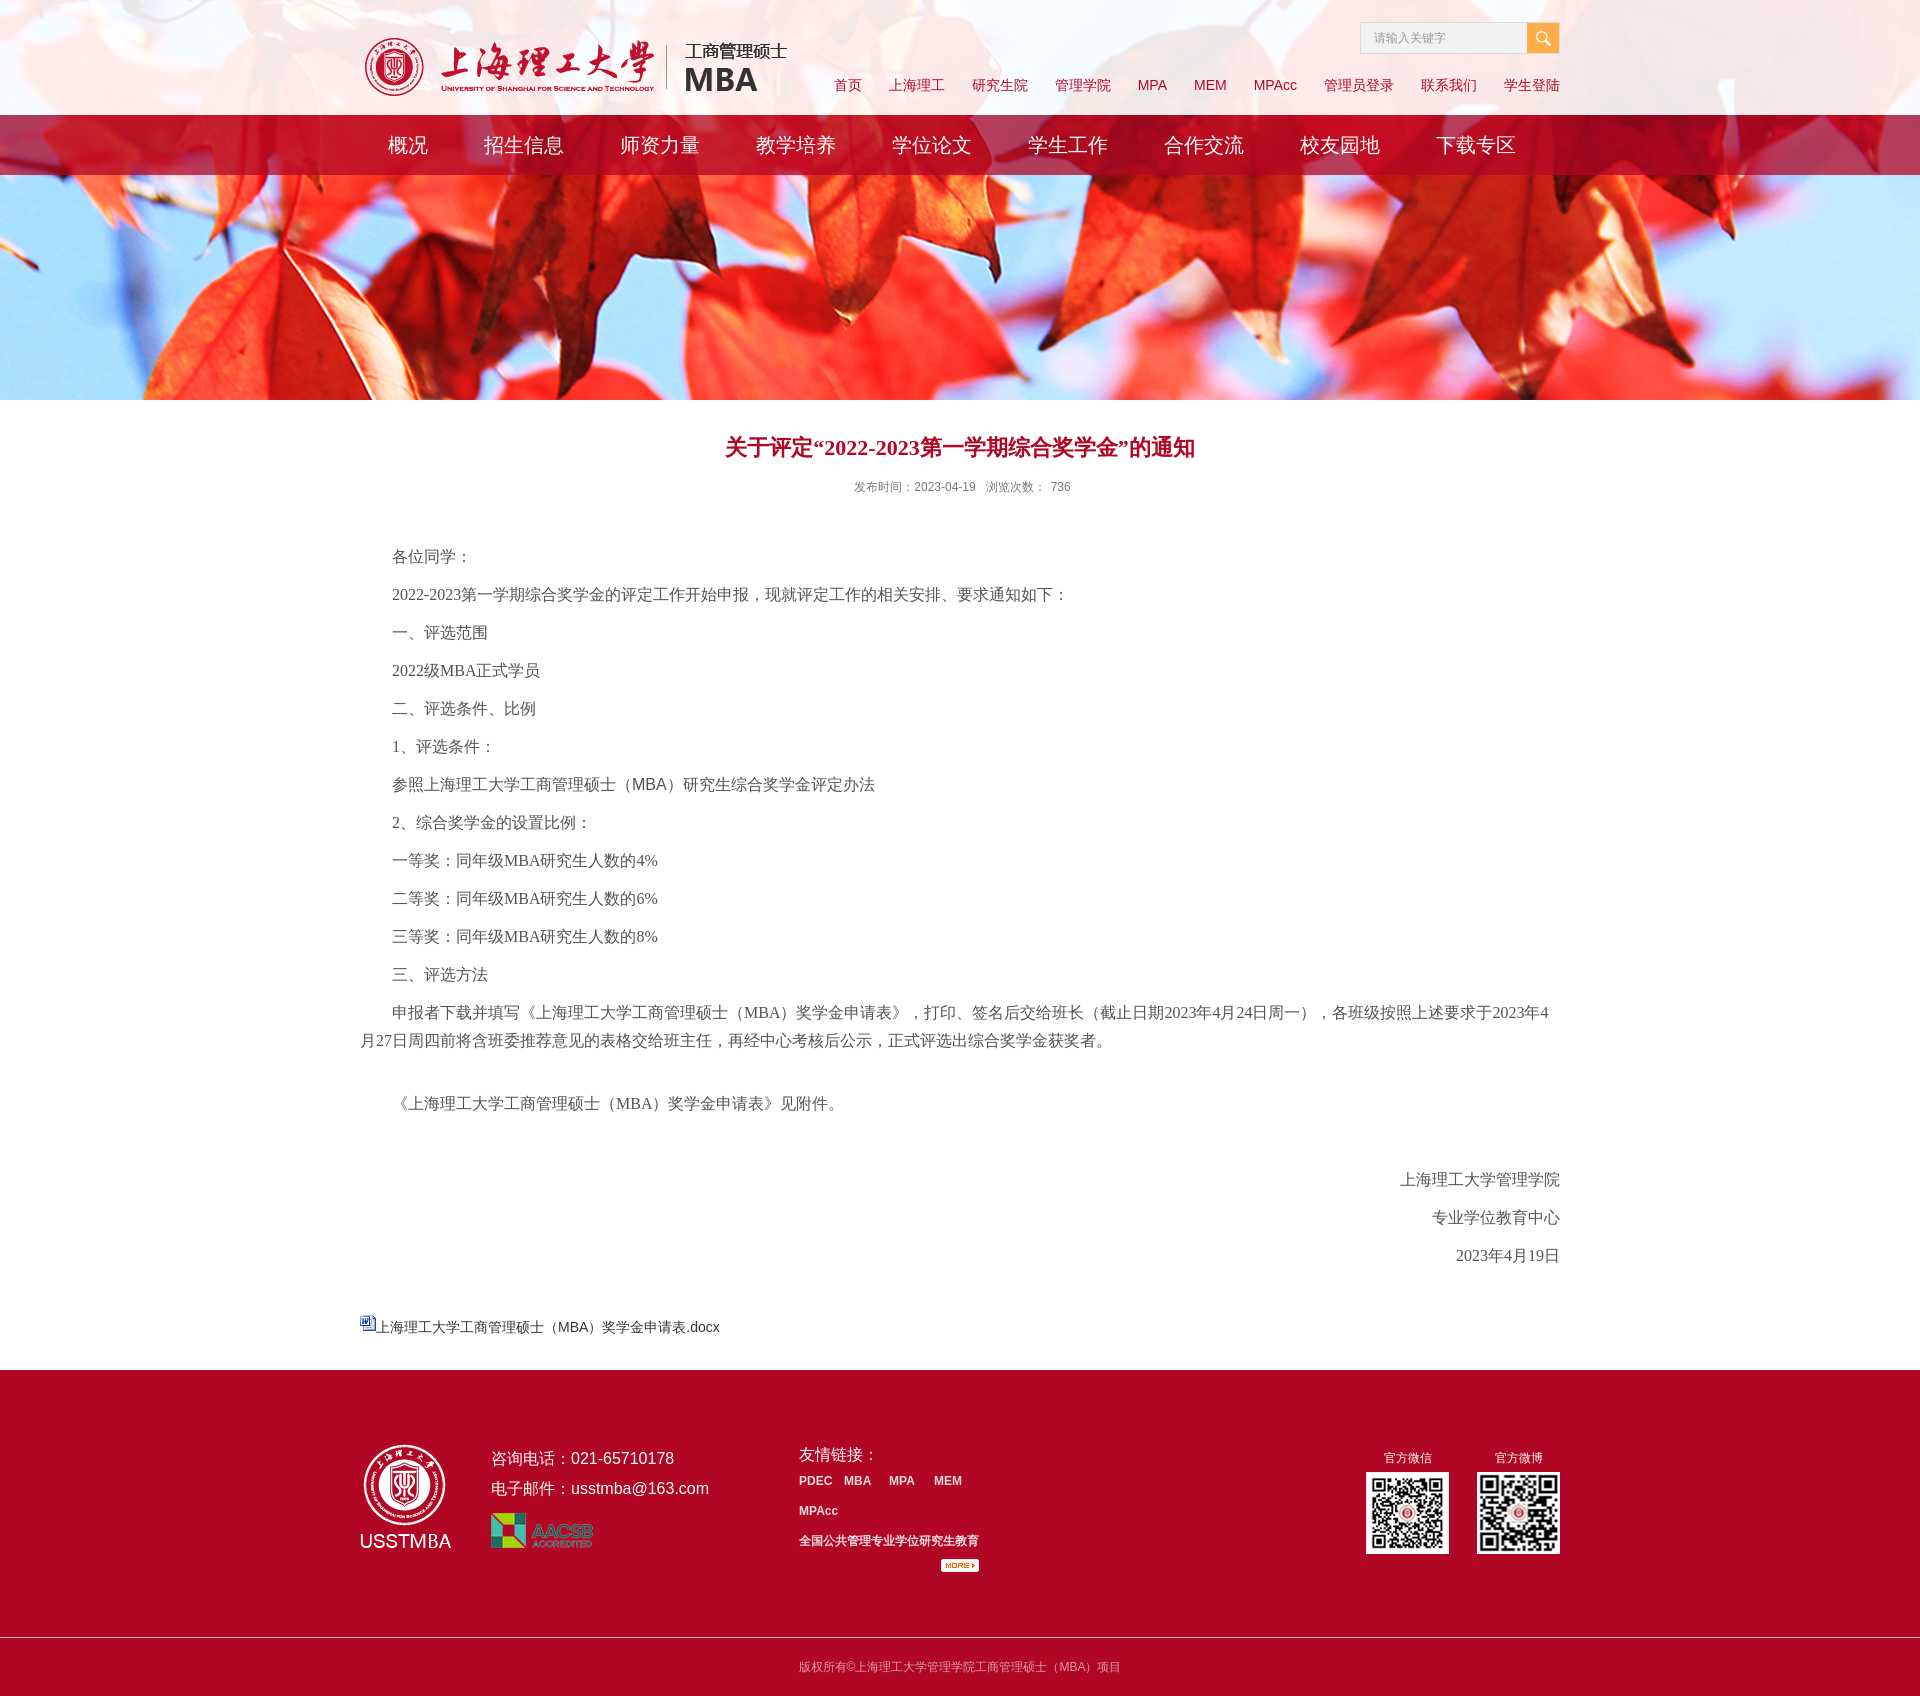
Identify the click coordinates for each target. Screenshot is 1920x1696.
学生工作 (1068, 145)
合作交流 (1204, 145)
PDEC (815, 1481)
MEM (1210, 85)
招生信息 (524, 145)
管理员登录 (1359, 85)
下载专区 (1476, 145)
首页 (848, 85)
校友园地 (1340, 145)
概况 (408, 145)
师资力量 (660, 145)
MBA (857, 1481)
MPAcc (1275, 85)
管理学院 (1083, 85)
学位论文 (932, 145)
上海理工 (917, 85)
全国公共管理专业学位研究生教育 (889, 1541)
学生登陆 (1532, 85)
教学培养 (796, 145)
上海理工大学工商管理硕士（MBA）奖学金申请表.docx (548, 1327)
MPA (1152, 85)
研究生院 (1000, 85)
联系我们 (1449, 85)
